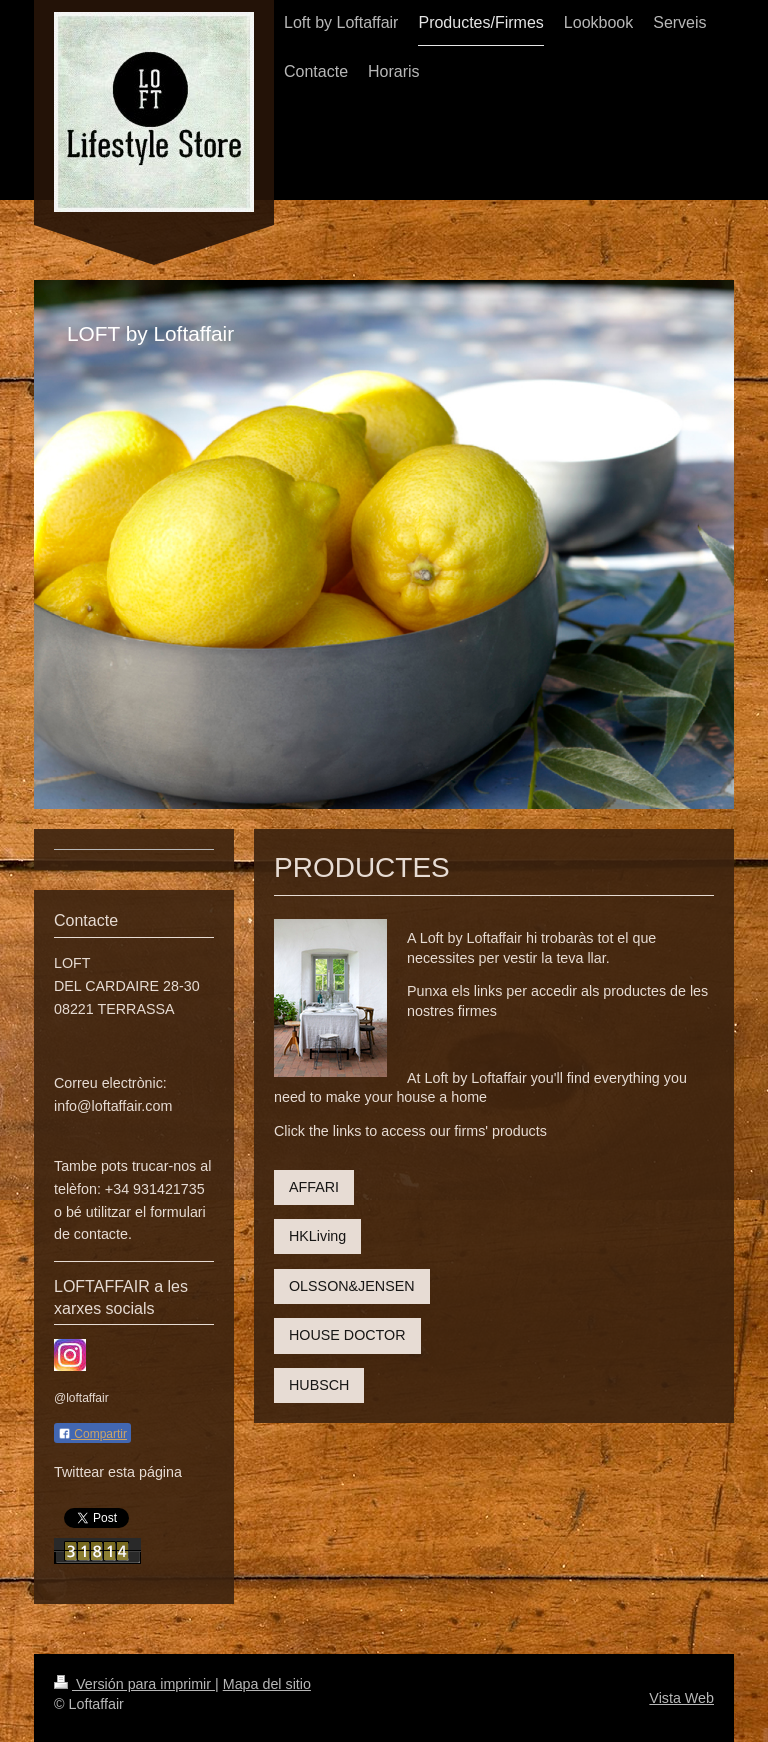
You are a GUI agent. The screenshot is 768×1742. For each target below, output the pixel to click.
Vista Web (681, 1698)
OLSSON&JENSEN (352, 1286)
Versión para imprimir (134, 1684)
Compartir (92, 1434)
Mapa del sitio (267, 1684)
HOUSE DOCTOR (347, 1335)
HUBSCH (319, 1385)
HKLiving (317, 1236)
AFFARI (314, 1187)
